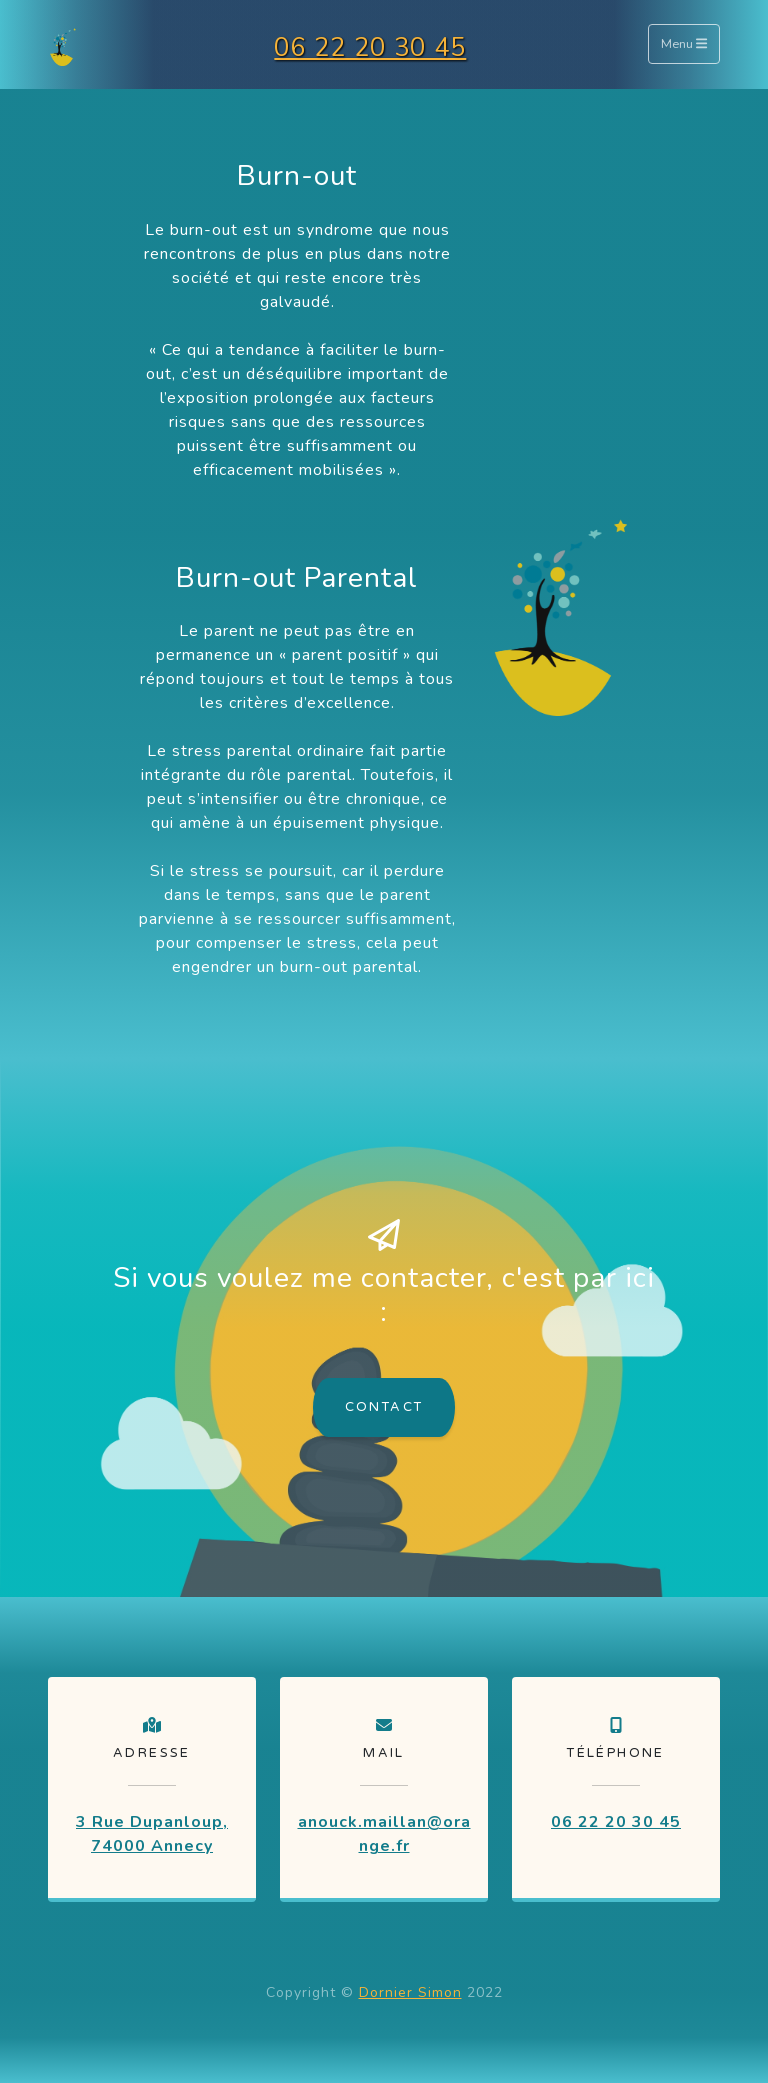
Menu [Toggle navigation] (684, 45)
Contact (384, 1407)
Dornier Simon (410, 1992)
